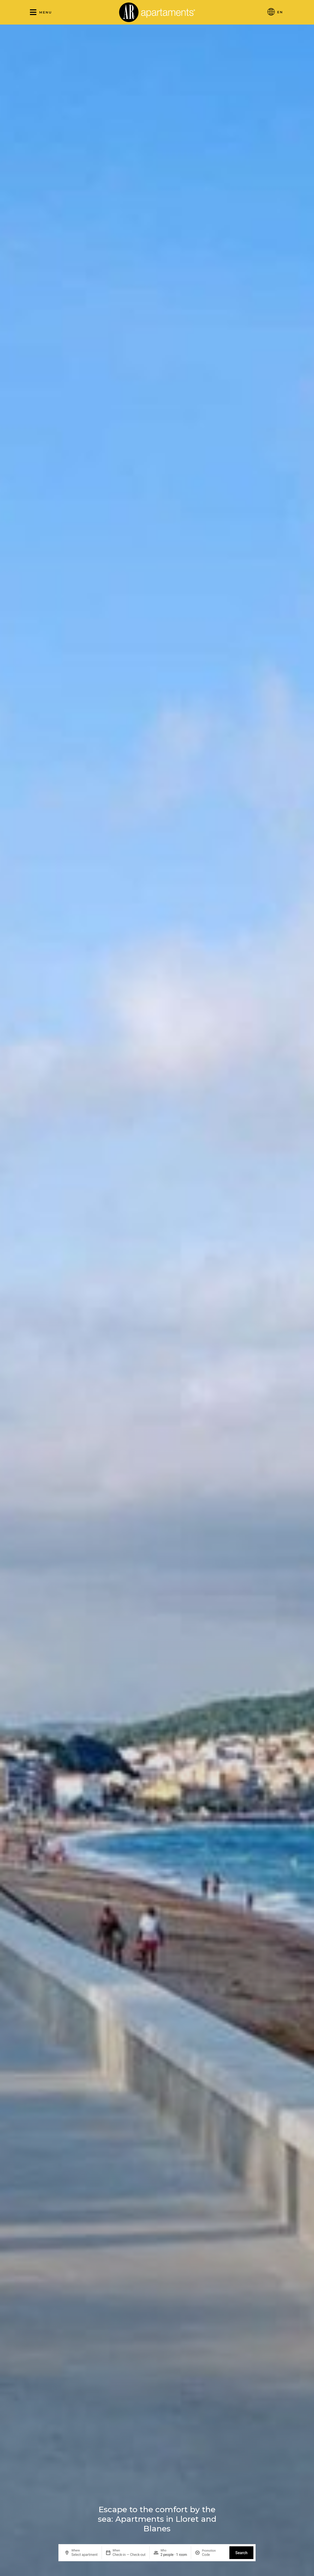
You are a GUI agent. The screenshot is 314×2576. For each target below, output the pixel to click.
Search (241, 2552)
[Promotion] (213, 2555)
